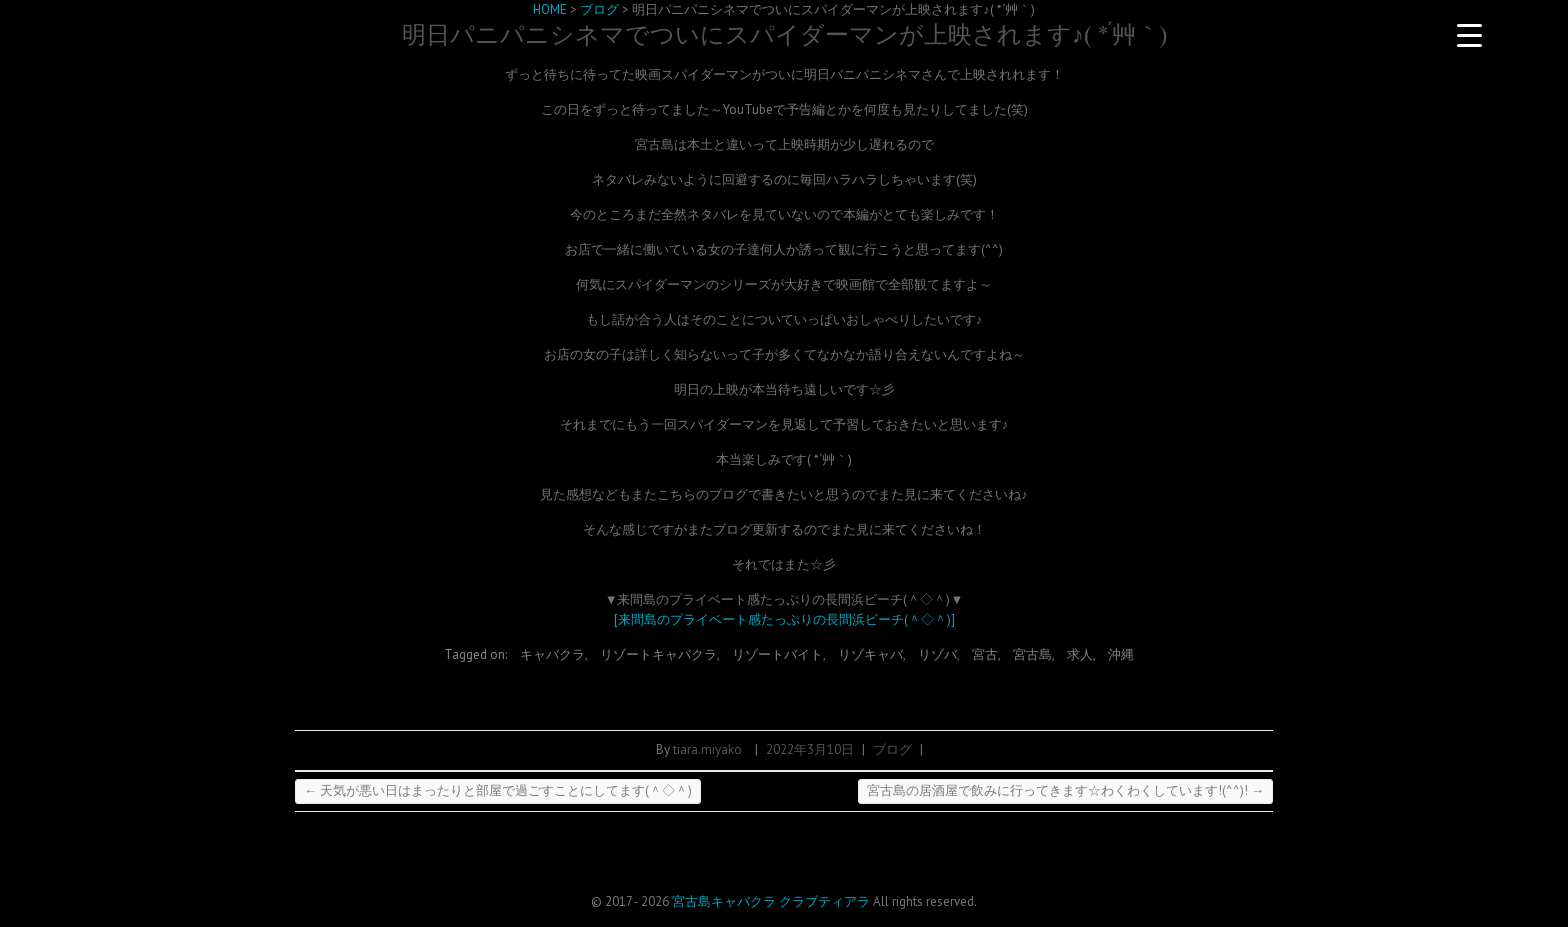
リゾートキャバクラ (658, 654)
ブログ (892, 749)
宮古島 (1032, 654)
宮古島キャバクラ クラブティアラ (771, 901)
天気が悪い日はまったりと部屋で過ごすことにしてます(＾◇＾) (498, 790)
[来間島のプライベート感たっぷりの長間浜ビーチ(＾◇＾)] (784, 619)
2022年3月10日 (810, 749)
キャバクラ (552, 654)
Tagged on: (477, 654)
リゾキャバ (870, 654)
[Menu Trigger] (1470, 35)
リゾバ (937, 654)
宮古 (985, 654)
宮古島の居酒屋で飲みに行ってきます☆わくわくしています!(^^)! (1065, 790)
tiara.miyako (707, 749)
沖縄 (1121, 654)
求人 (1080, 654)
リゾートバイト (777, 654)
